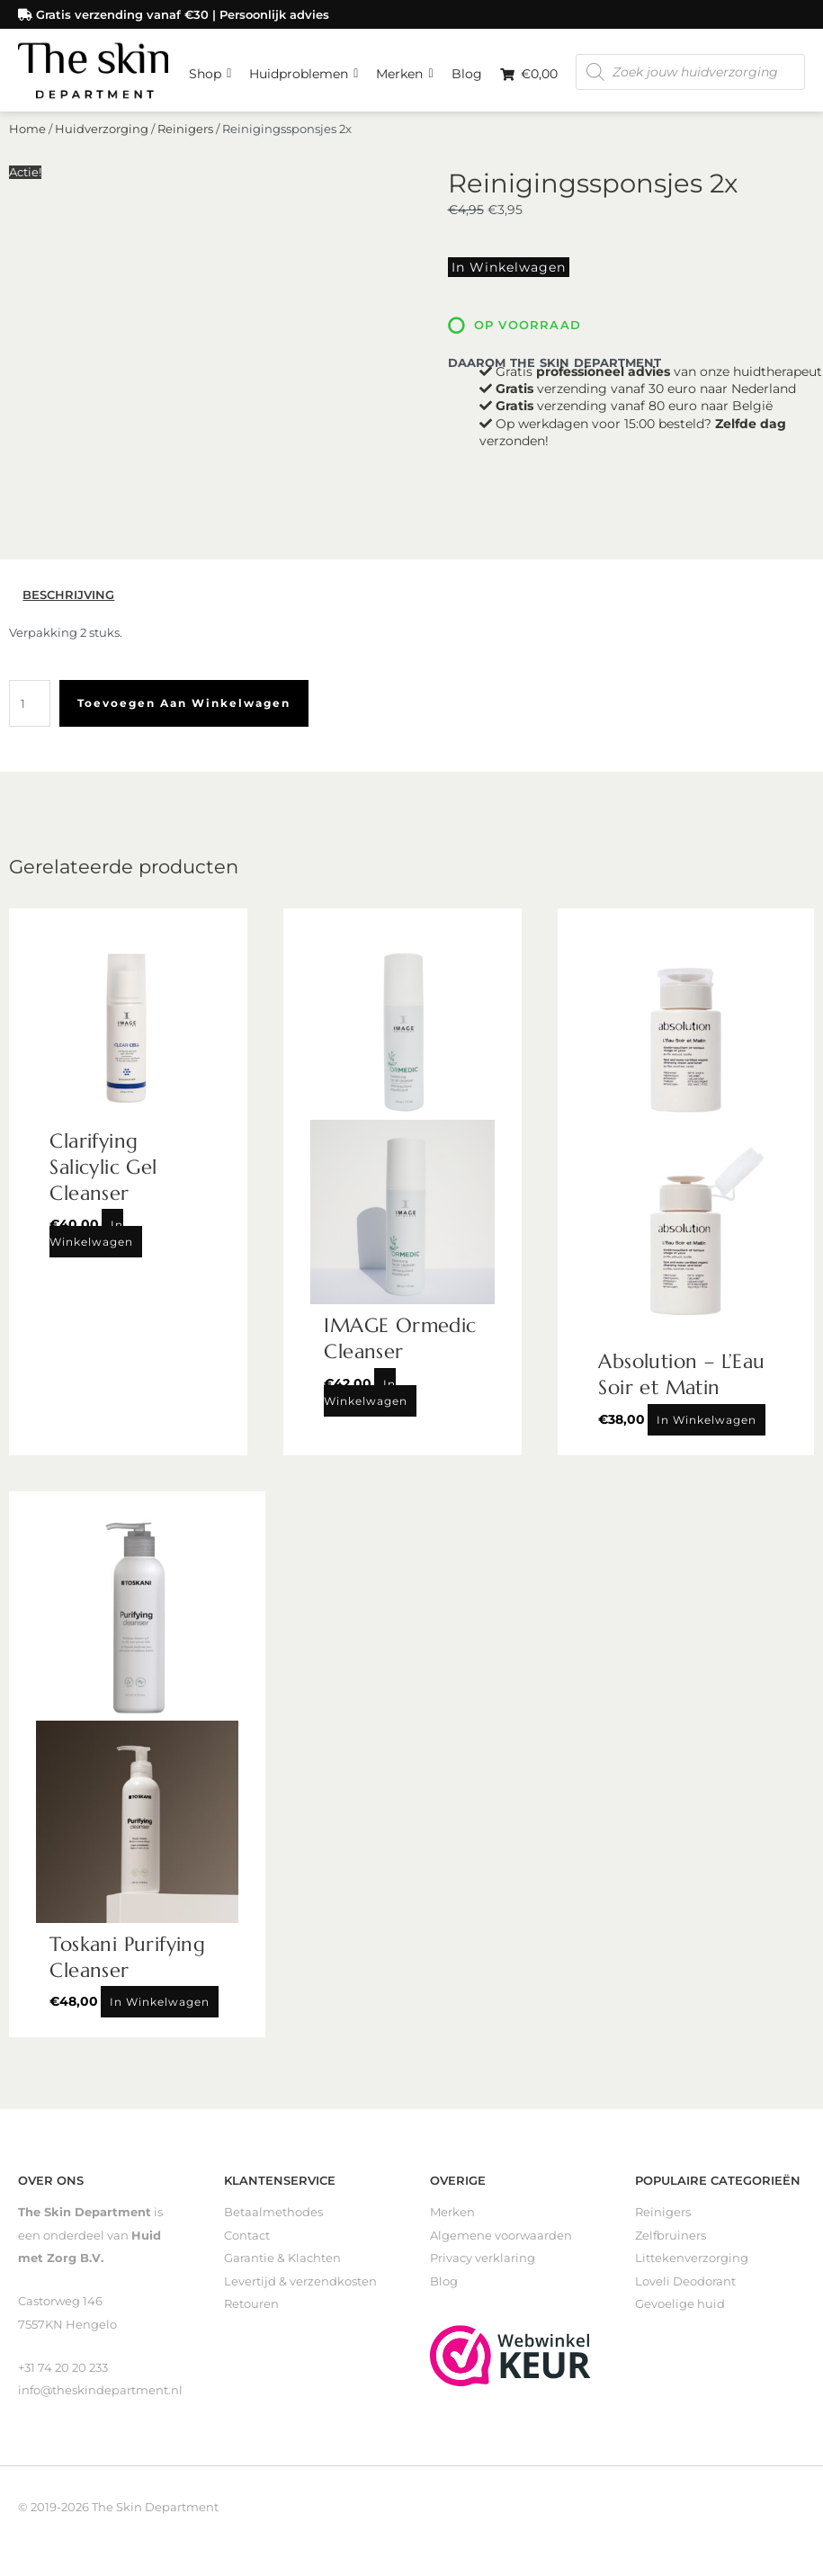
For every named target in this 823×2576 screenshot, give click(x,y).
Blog (467, 167)
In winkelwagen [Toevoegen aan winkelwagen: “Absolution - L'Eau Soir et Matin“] (706, 1427)
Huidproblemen (303, 162)
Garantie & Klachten (282, 2265)
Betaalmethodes (273, 2219)
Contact (247, 2243)
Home (27, 212)
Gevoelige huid (680, 2311)
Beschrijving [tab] (68, 602)
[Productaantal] (29, 710)
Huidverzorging (101, 212)
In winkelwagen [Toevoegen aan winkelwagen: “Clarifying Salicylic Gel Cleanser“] (91, 1240)
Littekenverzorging (691, 2265)
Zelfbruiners (670, 2243)
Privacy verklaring (482, 2265)
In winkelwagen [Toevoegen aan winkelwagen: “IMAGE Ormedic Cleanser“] (365, 1399)
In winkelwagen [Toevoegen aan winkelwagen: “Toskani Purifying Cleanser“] (160, 2009)
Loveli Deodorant (685, 2288)
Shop (210, 162)
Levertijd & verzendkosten (300, 2288)
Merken (404, 162)
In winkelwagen (501, 347)
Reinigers (185, 212)
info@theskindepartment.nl (100, 2397)
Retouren (251, 2311)
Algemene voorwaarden (501, 2243)
